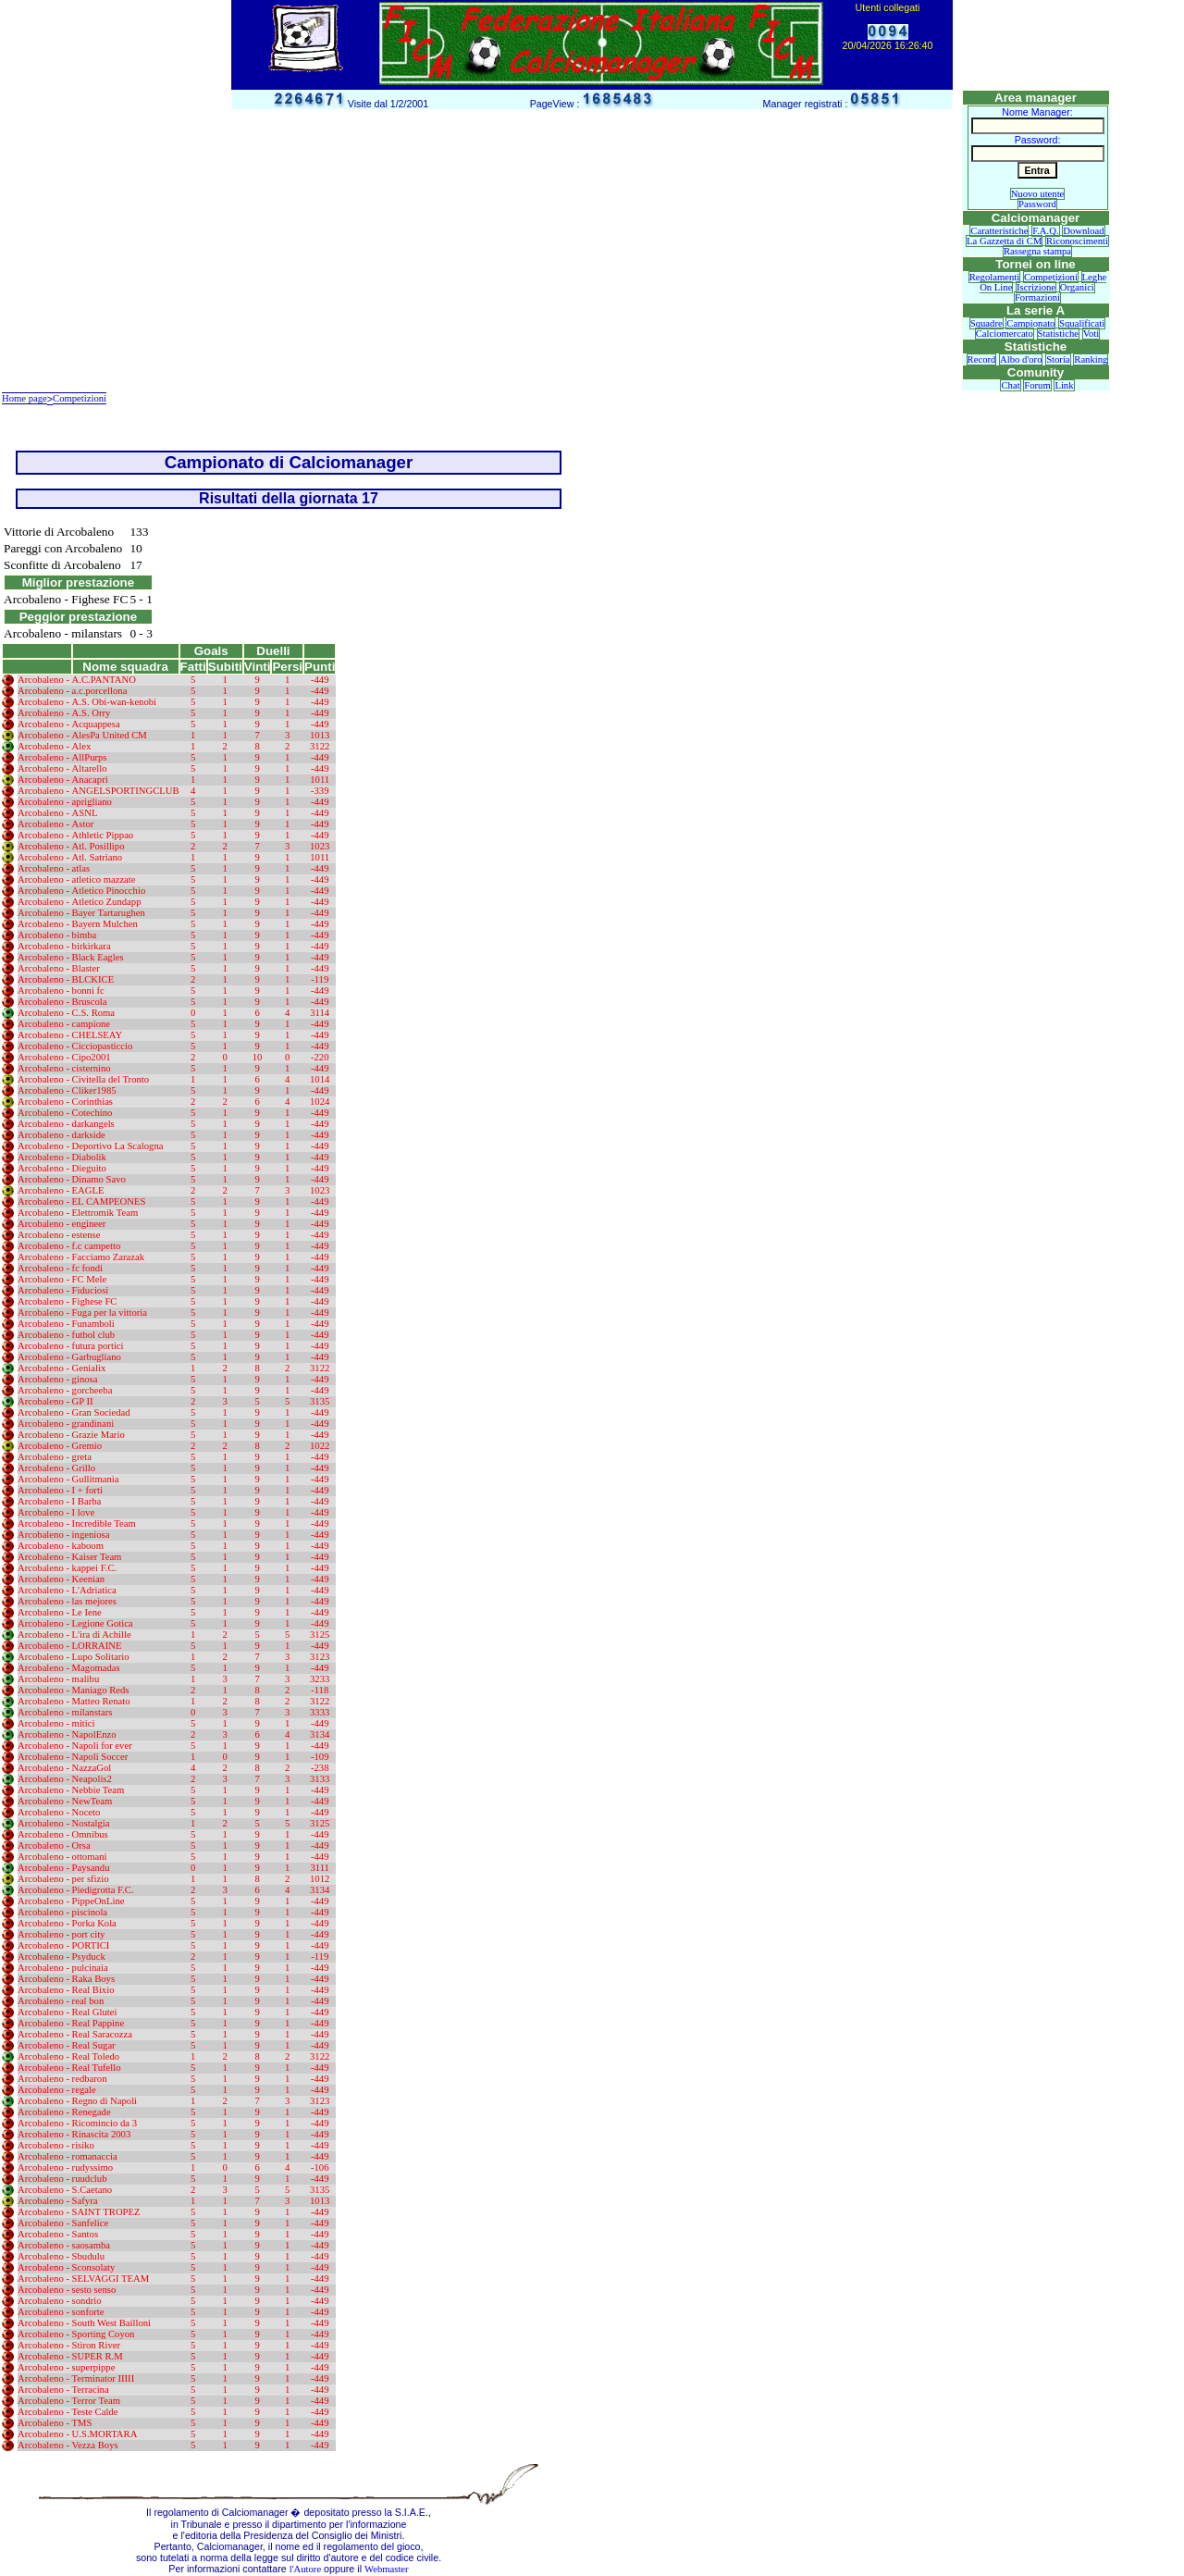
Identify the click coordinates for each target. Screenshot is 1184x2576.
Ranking (1090, 359)
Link (1063, 385)
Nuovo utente (1038, 194)
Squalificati (1081, 323)
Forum (1037, 385)
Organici (1077, 287)
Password (1037, 204)
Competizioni (1051, 277)
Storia (1057, 359)
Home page (24, 398)
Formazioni (1037, 297)
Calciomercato (1004, 333)
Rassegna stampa (1037, 251)
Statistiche (1058, 333)
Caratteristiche (999, 231)
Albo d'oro (1021, 359)
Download (1083, 231)
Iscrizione (1036, 287)
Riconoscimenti (1077, 241)
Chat (1010, 385)
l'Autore (305, 2569)
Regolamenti (994, 277)
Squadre (986, 323)
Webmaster (386, 2569)
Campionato (1030, 323)
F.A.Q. (1045, 231)
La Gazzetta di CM (1004, 241)
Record (982, 359)
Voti (1091, 333)
